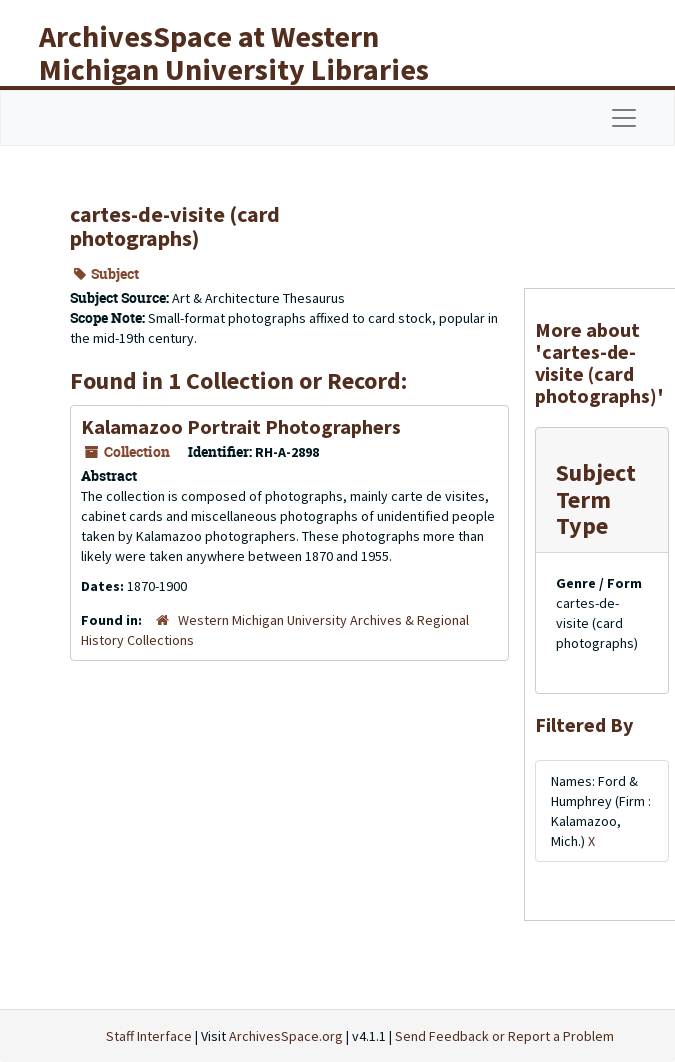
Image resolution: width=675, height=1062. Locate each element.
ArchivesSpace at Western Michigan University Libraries (234, 52)
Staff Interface (149, 1036)
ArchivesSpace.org (286, 1036)
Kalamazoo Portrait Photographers (241, 426)
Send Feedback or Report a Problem (504, 1036)
